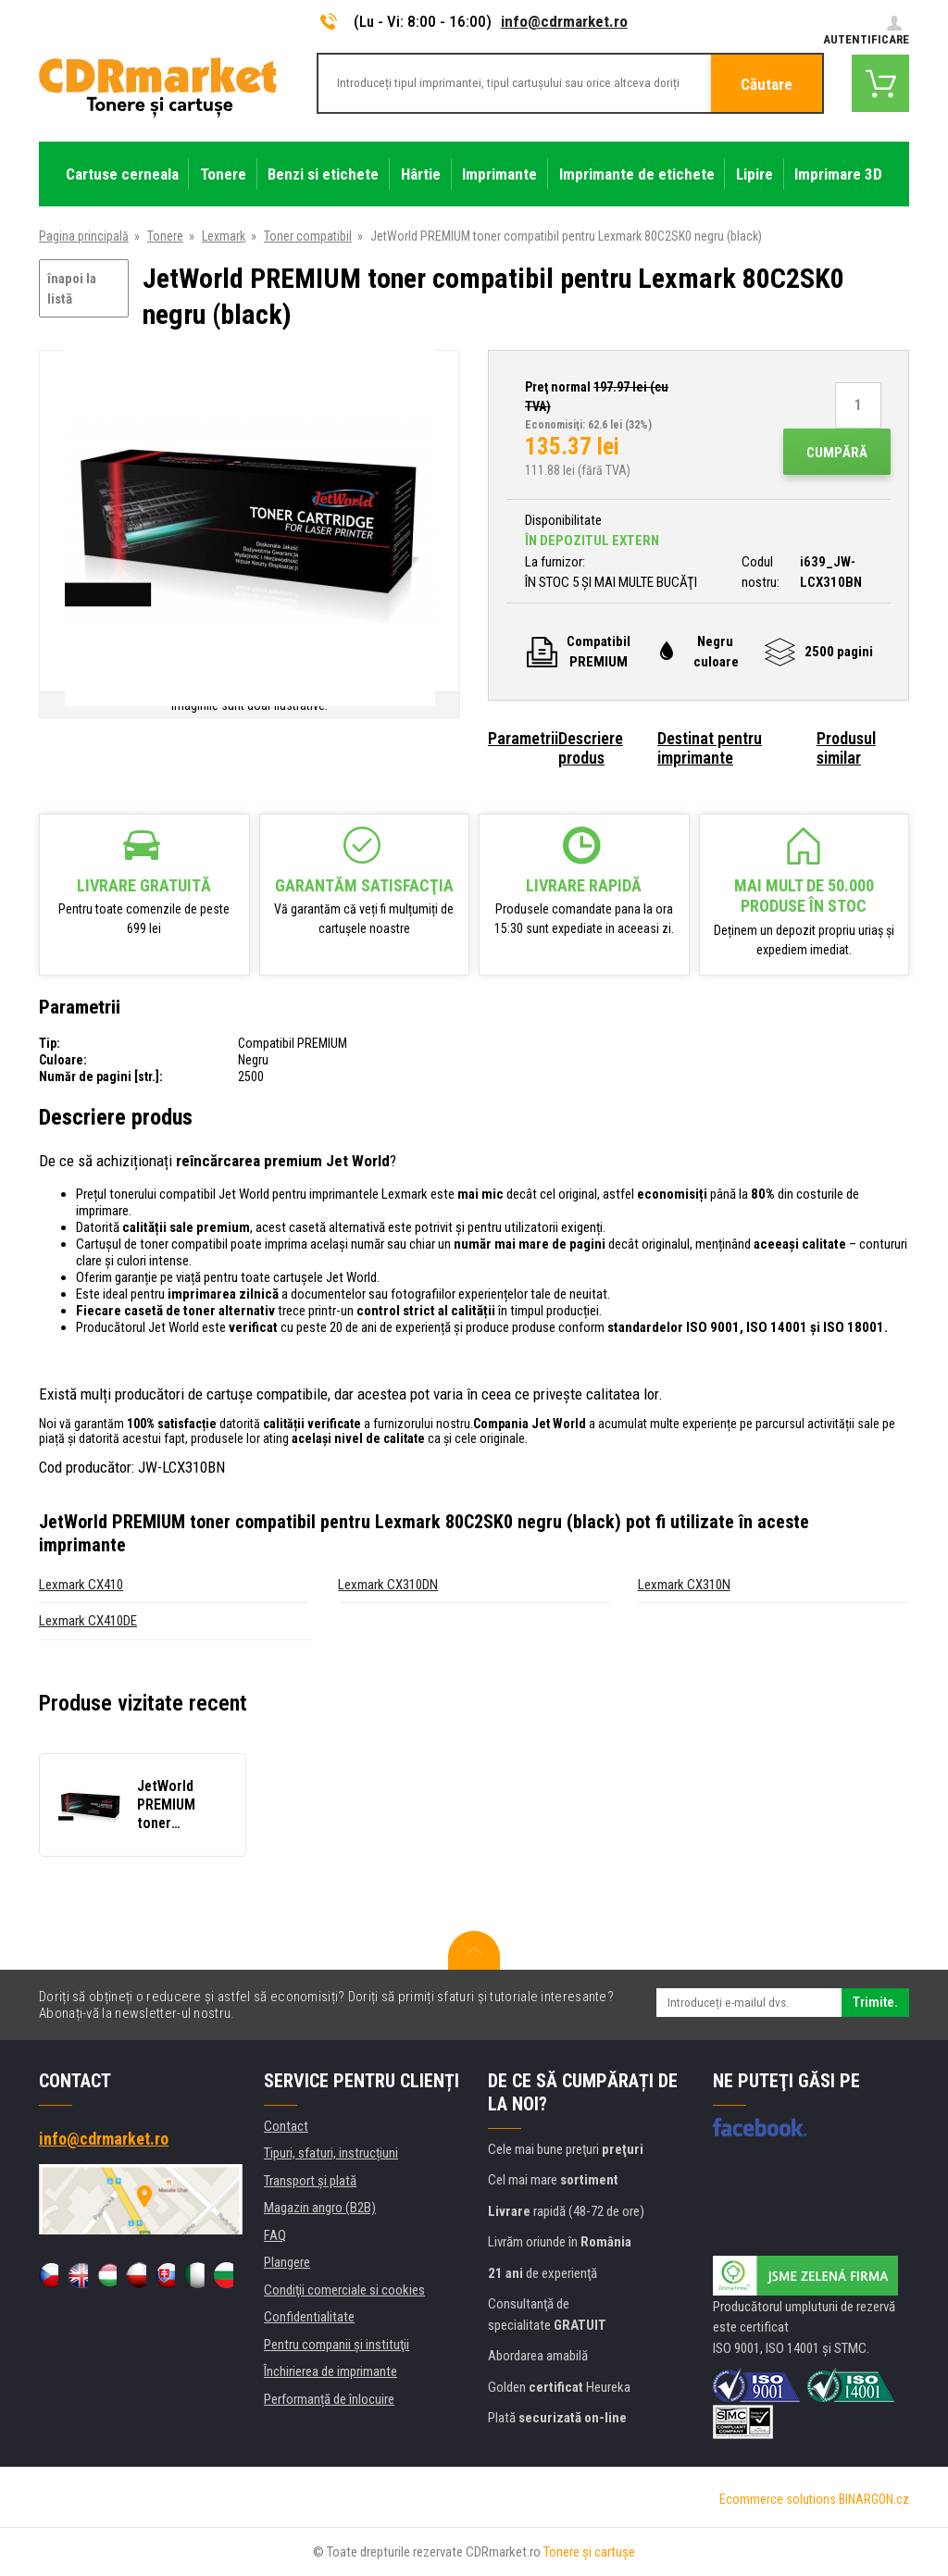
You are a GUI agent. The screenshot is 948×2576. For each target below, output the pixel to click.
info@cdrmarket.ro (564, 21)
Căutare (766, 84)
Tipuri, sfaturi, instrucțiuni (331, 2153)
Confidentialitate (309, 2316)
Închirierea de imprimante (330, 2371)
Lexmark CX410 (81, 1584)
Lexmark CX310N (684, 1584)
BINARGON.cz (874, 2499)
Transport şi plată (310, 2180)
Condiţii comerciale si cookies (344, 2290)
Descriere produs (590, 747)
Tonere (165, 236)
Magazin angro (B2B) (320, 2207)
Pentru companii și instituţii (336, 2344)
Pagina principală (84, 236)
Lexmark (223, 236)
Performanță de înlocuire (329, 2399)
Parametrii (523, 738)
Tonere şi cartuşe (589, 2552)
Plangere (287, 2262)
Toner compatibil (308, 236)
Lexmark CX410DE (88, 1620)
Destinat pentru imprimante (709, 747)
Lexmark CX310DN (388, 1584)
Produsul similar (846, 747)
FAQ (275, 2235)
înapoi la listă (71, 289)
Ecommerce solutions (777, 2499)
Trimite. (875, 2002)
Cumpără (836, 452)
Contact (286, 2126)
